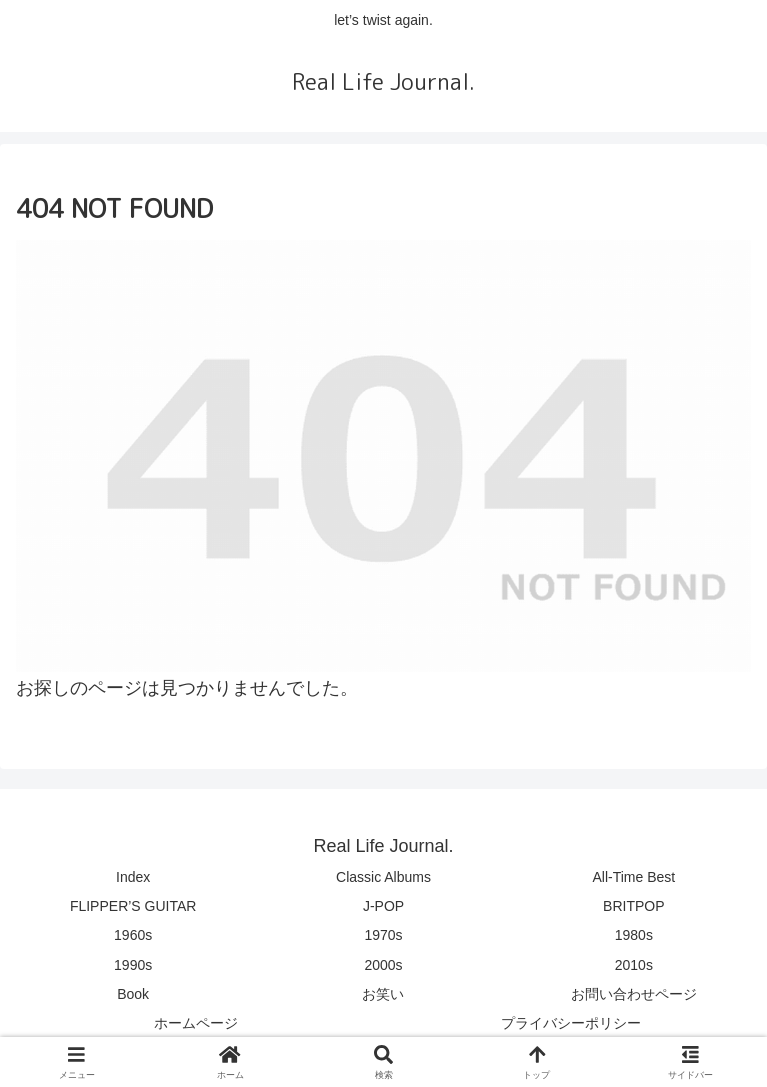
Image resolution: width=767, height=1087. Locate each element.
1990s (133, 965)
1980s (634, 935)
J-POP (383, 906)
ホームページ (196, 1023)
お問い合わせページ (634, 994)
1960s (133, 935)
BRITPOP (633, 906)
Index (133, 877)
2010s (634, 965)
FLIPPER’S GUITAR (133, 906)
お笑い (383, 994)
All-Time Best (633, 877)
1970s (383, 935)
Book (133, 994)
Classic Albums (383, 877)
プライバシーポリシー (571, 1023)
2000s (383, 965)
